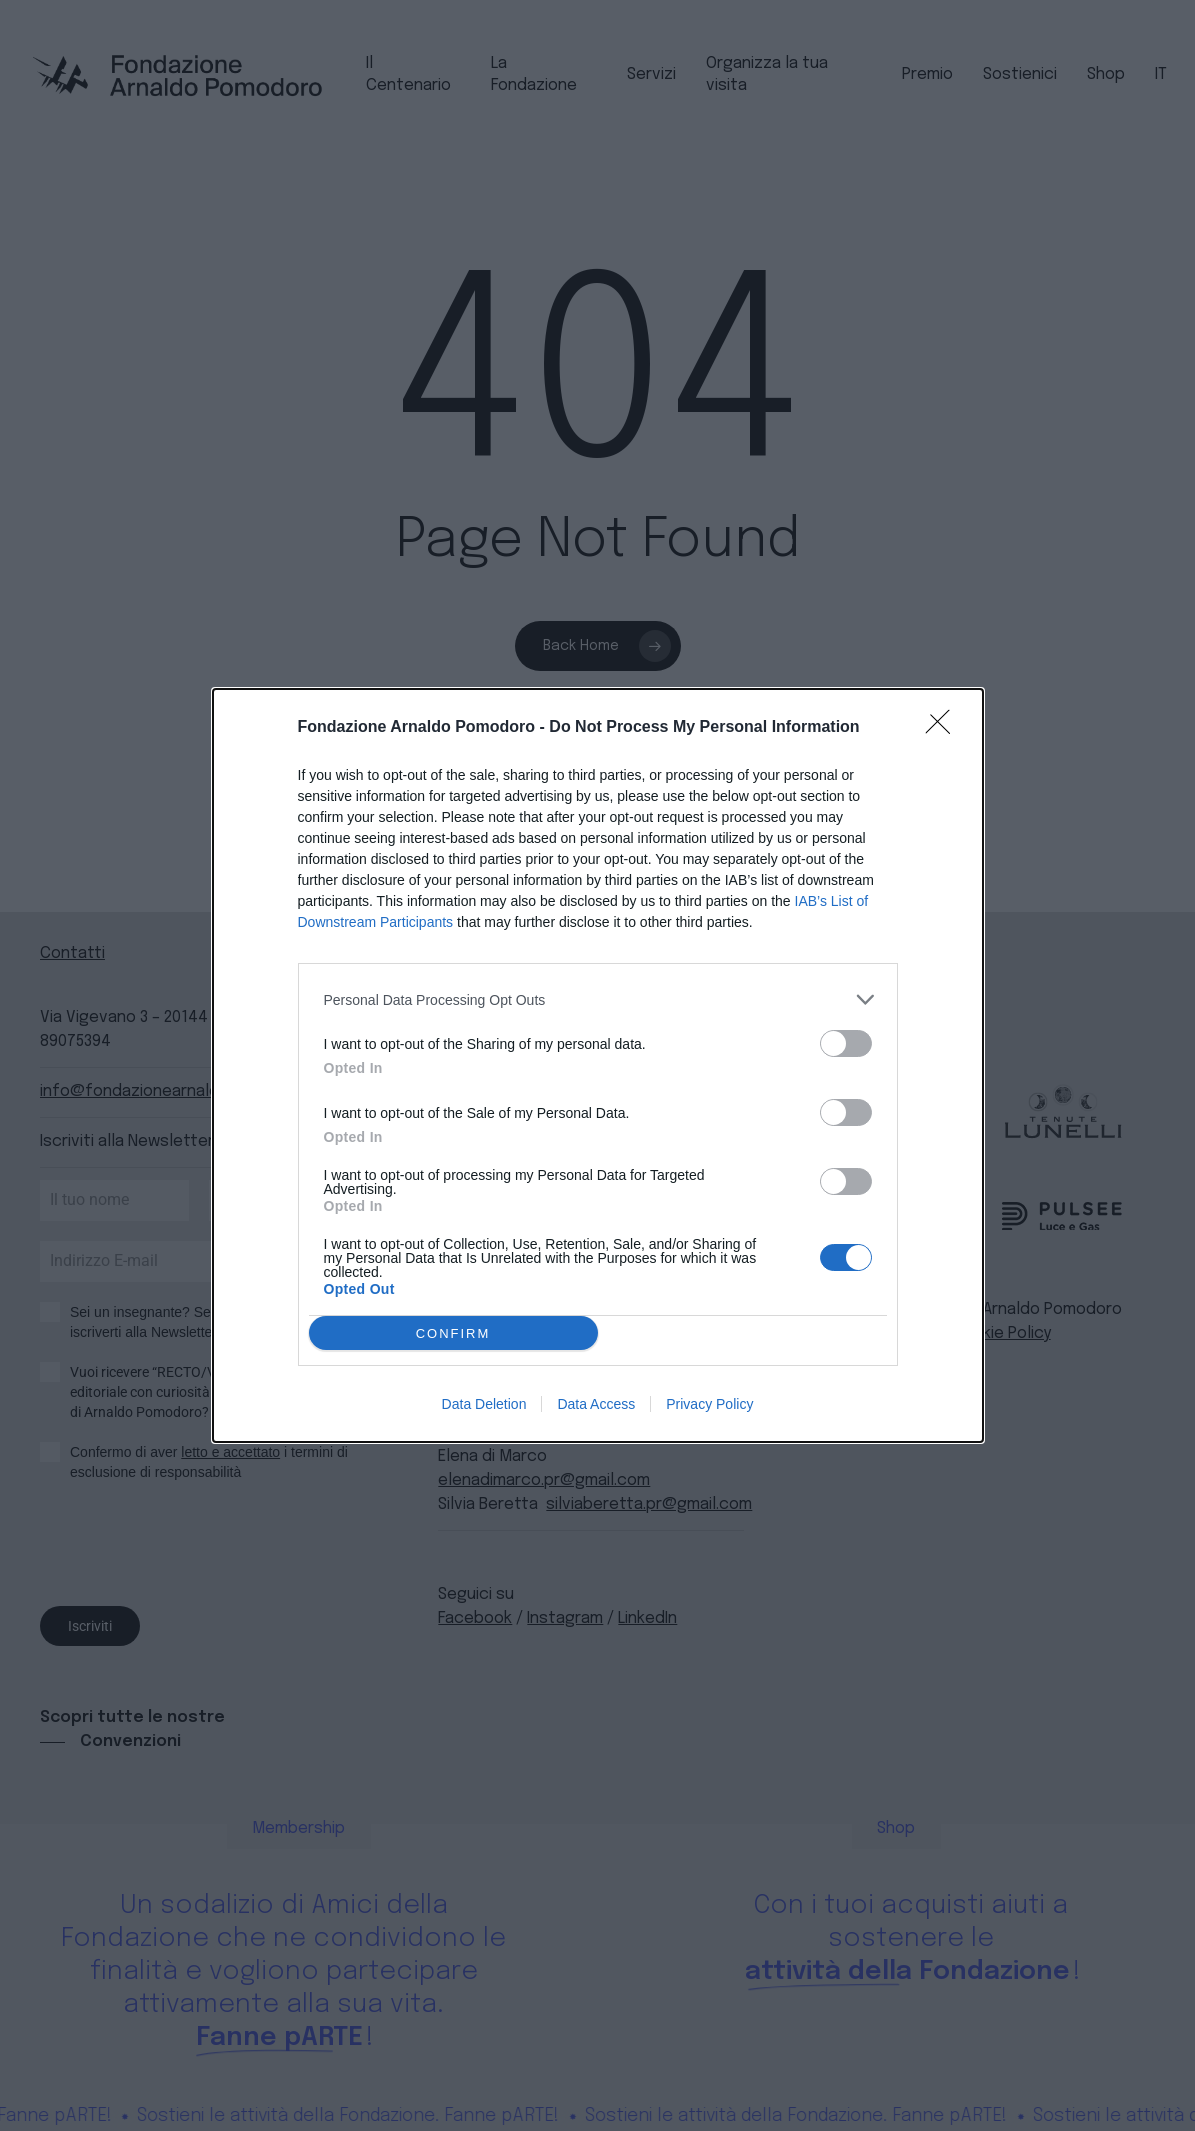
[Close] (944, 728)
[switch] (846, 1043)
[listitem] (598, 999)
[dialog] (598, 1065)
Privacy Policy (709, 1404)
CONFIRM (453, 1333)
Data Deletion (484, 1404)
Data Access (596, 1404)
